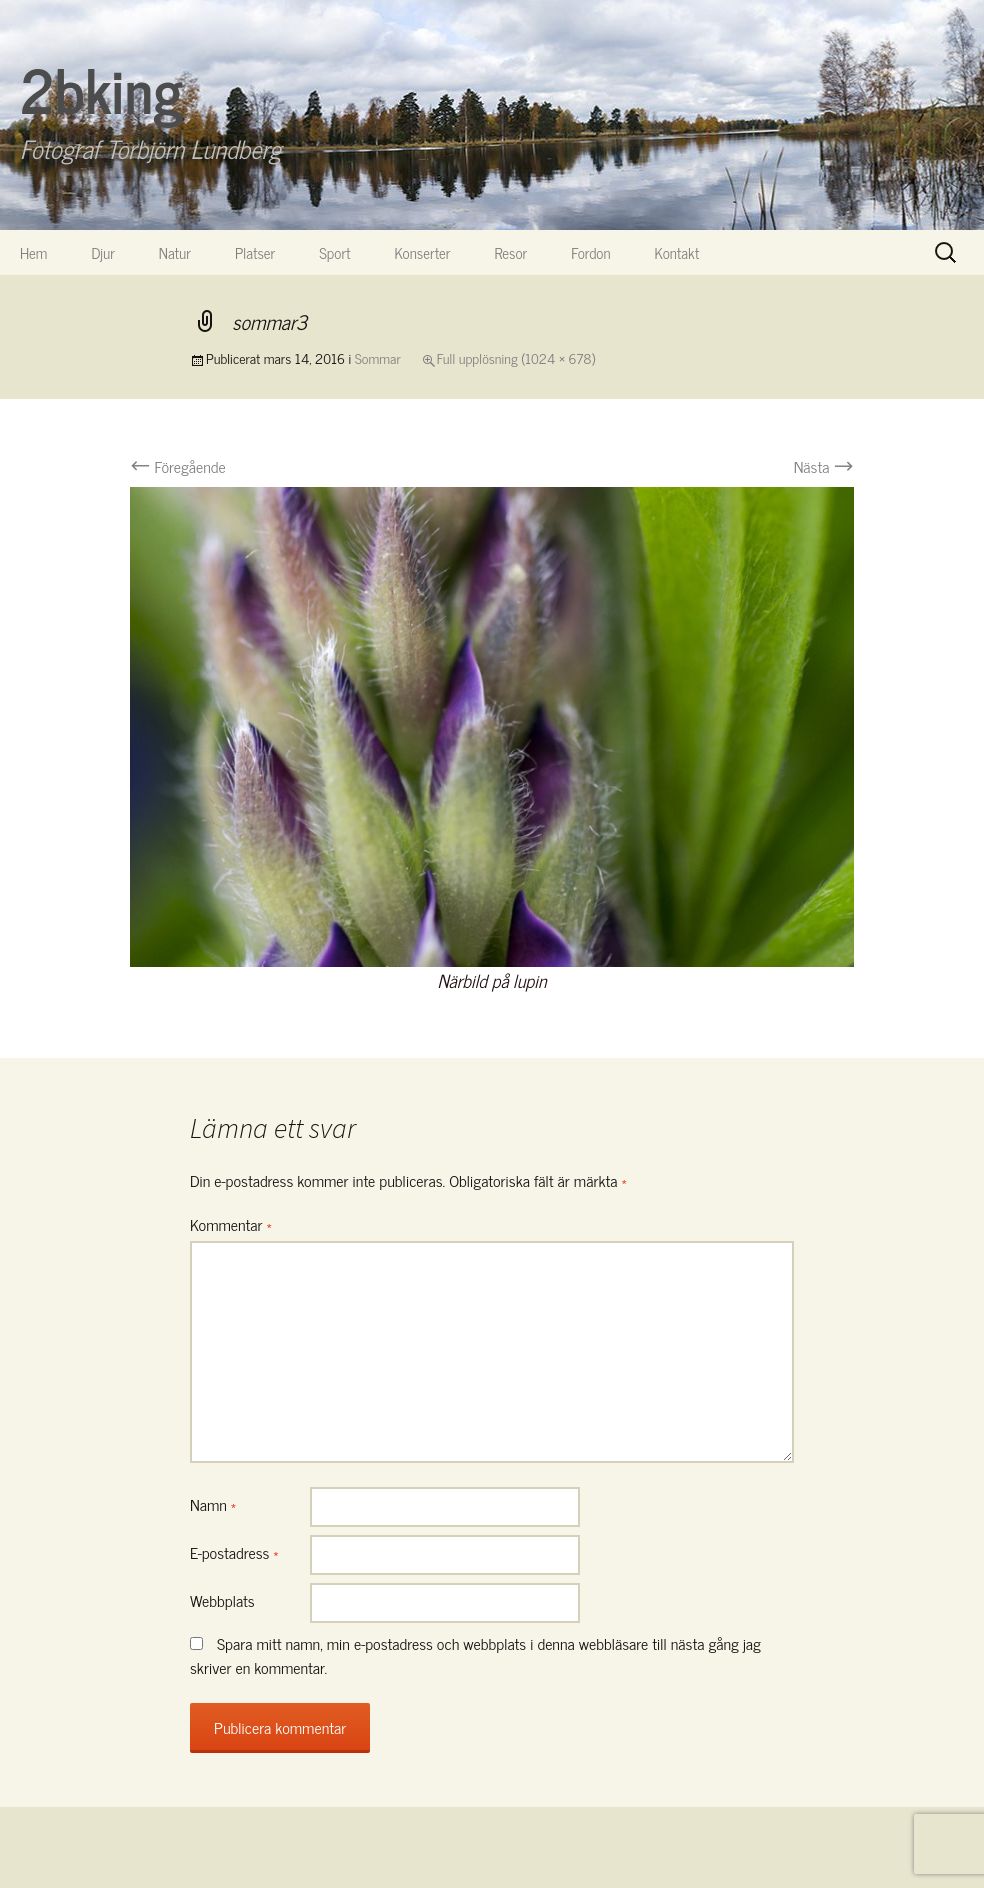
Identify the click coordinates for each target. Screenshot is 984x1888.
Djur (102, 252)
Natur (175, 252)
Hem (33, 252)
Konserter (423, 252)
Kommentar (231, 1224)
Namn (213, 1504)
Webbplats (222, 1600)
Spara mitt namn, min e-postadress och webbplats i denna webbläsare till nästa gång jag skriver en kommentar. (475, 1655)
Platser (255, 252)
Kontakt (677, 252)
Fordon (590, 252)
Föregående (178, 466)
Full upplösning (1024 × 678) (516, 357)
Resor (511, 252)
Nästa (824, 466)
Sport (334, 252)
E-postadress (234, 1552)
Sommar (378, 357)
